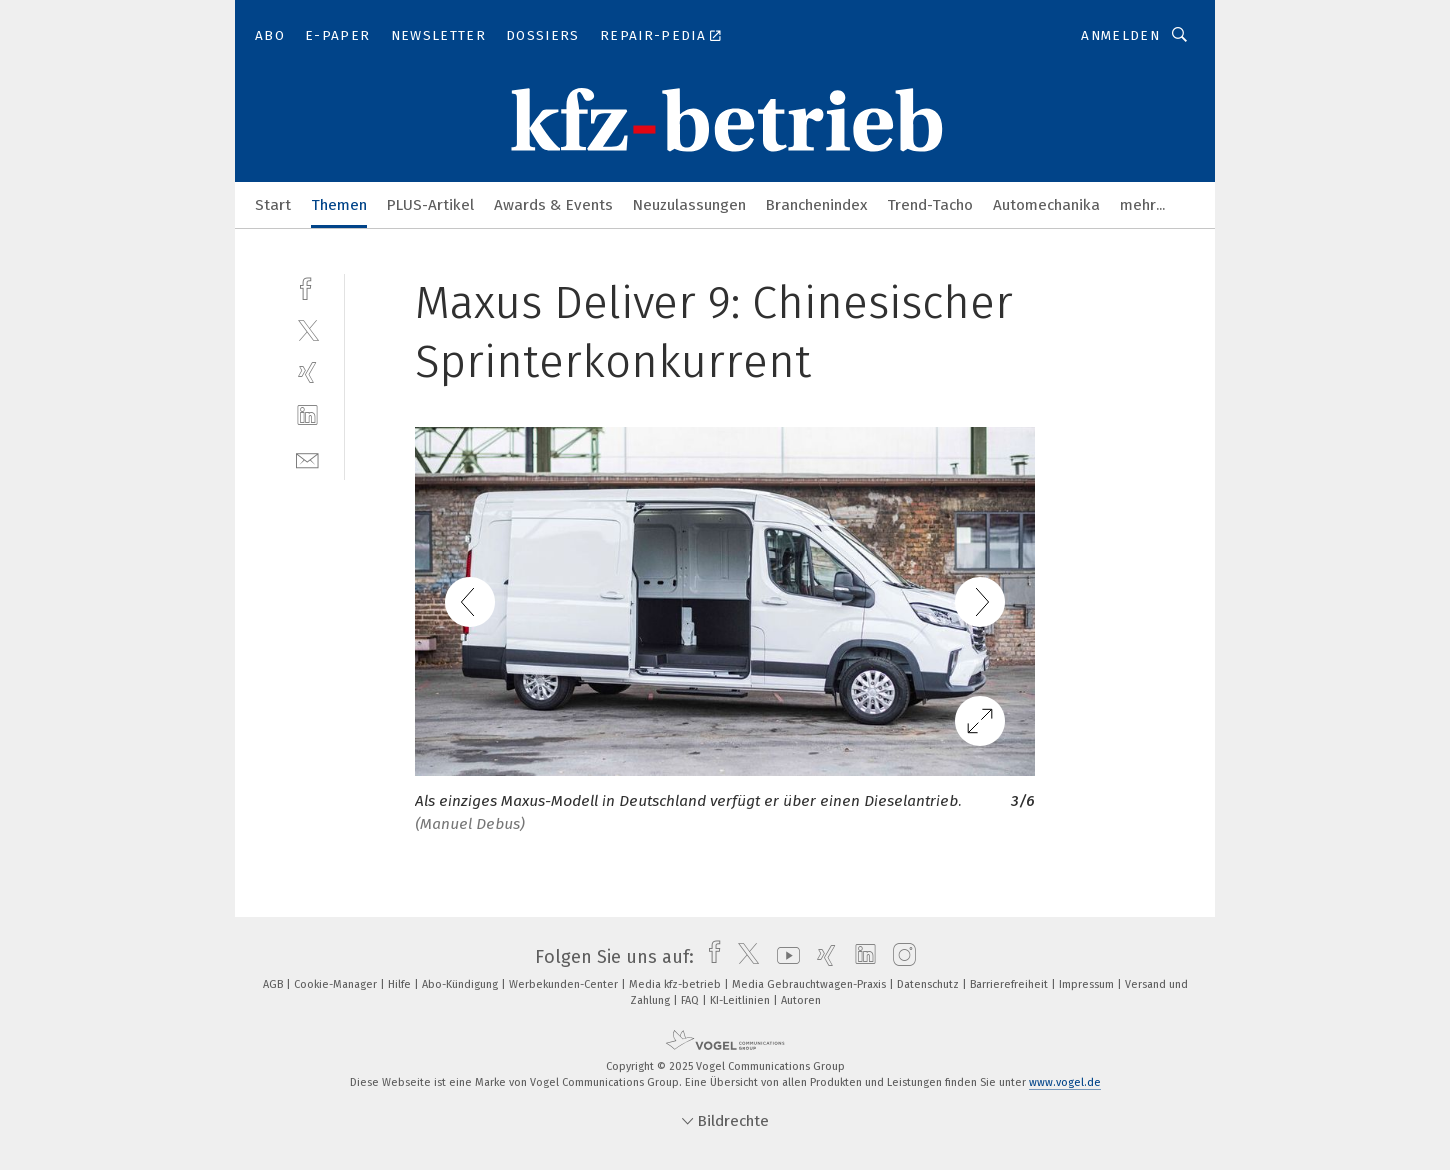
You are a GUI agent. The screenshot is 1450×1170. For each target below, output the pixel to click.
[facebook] (307, 286)
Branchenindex (816, 205)
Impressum (1088, 984)
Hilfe (401, 984)
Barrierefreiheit (1010, 984)
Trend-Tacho (930, 205)
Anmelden (1120, 35)
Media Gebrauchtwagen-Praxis (810, 984)
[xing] (307, 372)
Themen (339, 205)
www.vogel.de (1065, 1082)
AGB (274, 984)
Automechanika (1046, 205)
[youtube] (783, 957)
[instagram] (899, 957)
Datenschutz (929, 984)
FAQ (691, 1000)
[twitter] (307, 329)
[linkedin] (307, 415)
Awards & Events (553, 205)
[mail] (307, 458)
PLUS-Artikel (430, 205)
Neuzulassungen (689, 205)
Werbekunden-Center (565, 984)
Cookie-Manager (337, 984)
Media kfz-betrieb (676, 984)
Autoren (801, 1000)
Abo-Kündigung (461, 984)
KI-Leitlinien (741, 1000)
